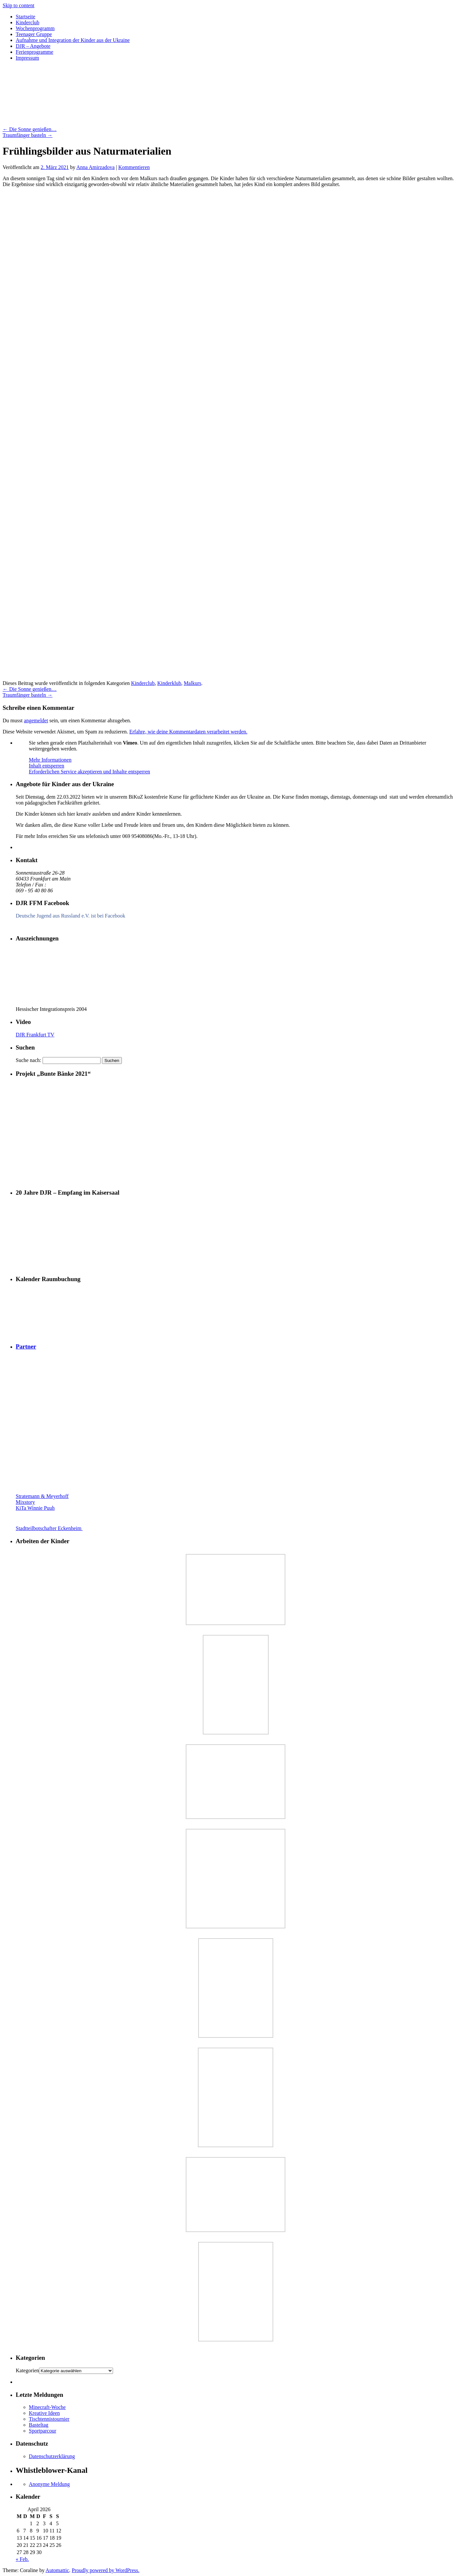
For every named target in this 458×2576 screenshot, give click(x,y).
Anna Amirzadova (95, 167)
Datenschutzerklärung (52, 2456)
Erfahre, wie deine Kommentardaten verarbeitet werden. (188, 731)
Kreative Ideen (44, 2413)
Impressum (27, 58)
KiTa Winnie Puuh (35, 1508)
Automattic (57, 2570)
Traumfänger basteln (27, 135)
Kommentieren (134, 167)
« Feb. (22, 2559)
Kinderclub (27, 22)
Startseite (25, 16)
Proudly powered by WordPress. (105, 2570)
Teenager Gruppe (34, 34)
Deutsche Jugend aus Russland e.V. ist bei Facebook (70, 916)
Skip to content (18, 5)
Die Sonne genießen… (30, 129)
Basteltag (38, 2425)
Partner (26, 1346)
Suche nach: (28, 1060)
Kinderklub (169, 683)
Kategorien (27, 2370)
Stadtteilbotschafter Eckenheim (69, 1528)
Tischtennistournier (49, 2419)
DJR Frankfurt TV (35, 1034)
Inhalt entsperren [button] (46, 765)
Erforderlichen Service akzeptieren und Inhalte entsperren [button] (89, 771)
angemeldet (36, 720)
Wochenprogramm (35, 28)
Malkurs (192, 683)
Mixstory (25, 1502)
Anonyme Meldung (49, 2484)
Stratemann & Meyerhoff (42, 1496)
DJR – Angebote (33, 46)
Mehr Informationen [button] (50, 760)
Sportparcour (42, 2431)
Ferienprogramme (34, 52)
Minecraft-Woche (47, 2407)
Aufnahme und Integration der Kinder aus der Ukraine (73, 40)
